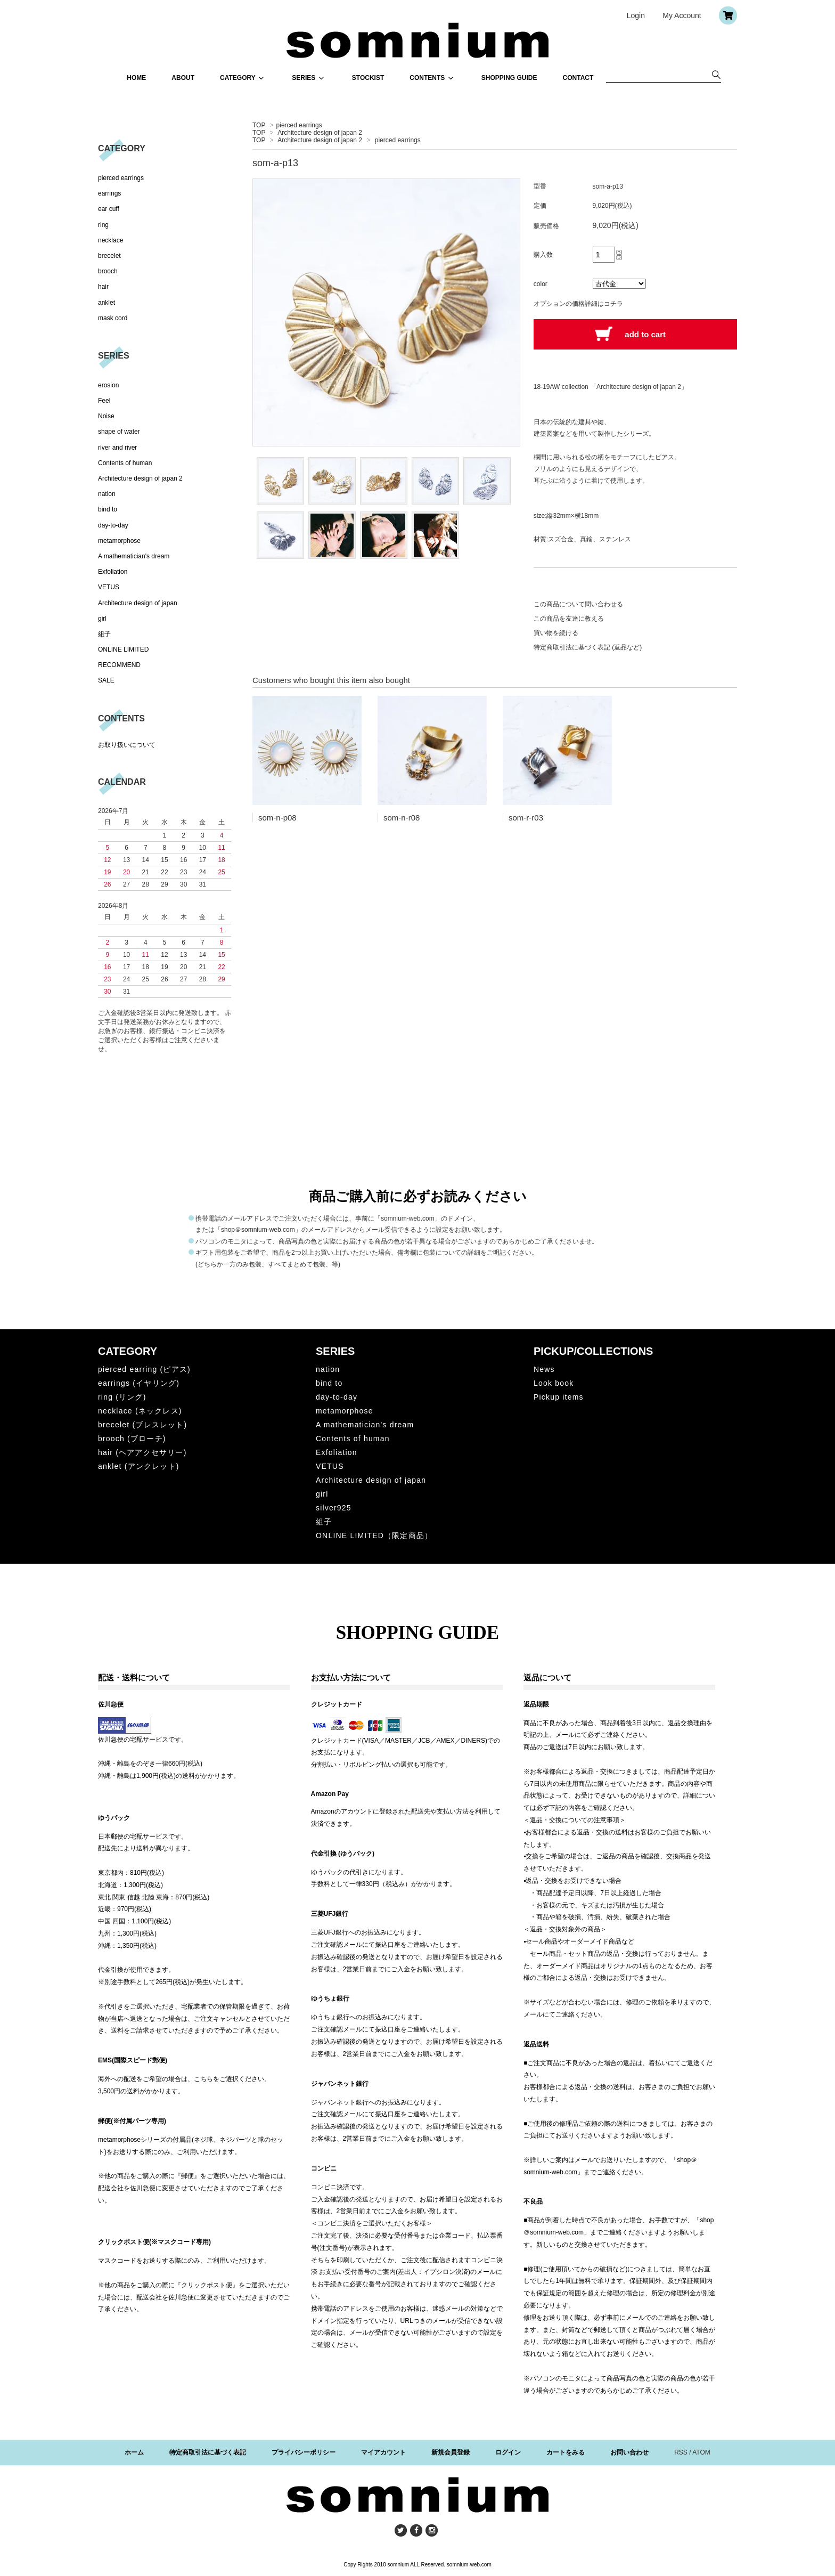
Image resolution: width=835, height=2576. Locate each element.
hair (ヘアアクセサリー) (142, 1452)
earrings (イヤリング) (138, 1383)
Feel (104, 400)
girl (102, 618)
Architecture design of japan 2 (319, 132)
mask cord (112, 318)
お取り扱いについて (126, 745)
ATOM (701, 2452)
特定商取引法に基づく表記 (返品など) (588, 647)
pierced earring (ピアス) (144, 1369)
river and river (117, 447)
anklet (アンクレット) (138, 1466)
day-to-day (113, 525)
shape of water (119, 431)
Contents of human (125, 463)
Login (636, 15)
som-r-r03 (526, 817)
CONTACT (578, 78)
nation (107, 494)
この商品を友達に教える (569, 618)
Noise (106, 416)
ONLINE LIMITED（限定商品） (374, 1535)
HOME (136, 78)
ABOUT (182, 78)
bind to (107, 509)
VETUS (108, 587)
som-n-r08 (401, 817)
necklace (110, 240)
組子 (104, 634)
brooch (108, 271)
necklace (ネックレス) (140, 1411)
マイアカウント (383, 2452)
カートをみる (565, 2452)
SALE (106, 680)
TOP (258, 125)
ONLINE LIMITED (123, 649)
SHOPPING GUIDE (509, 78)
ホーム (134, 2452)
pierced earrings (299, 125)
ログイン (508, 2452)
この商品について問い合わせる (578, 604)
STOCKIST (368, 78)
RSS (680, 2452)
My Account (681, 15)
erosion (108, 385)
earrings (109, 193)
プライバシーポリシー (303, 2452)
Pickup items (559, 1397)
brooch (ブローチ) (132, 1438)
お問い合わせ (629, 2452)
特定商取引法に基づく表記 (207, 2452)
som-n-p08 (277, 817)
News (544, 1369)
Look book (554, 1383)
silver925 (333, 1508)
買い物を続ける (556, 633)
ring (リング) (122, 1397)
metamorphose (119, 541)
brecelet (109, 255)
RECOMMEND (119, 665)
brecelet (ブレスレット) (142, 1424)
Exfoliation (112, 571)
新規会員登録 (450, 2452)
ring (103, 225)
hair (103, 286)
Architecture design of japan (137, 603)
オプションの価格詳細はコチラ (578, 303)
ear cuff (108, 209)
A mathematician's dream (133, 556)
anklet (106, 302)
